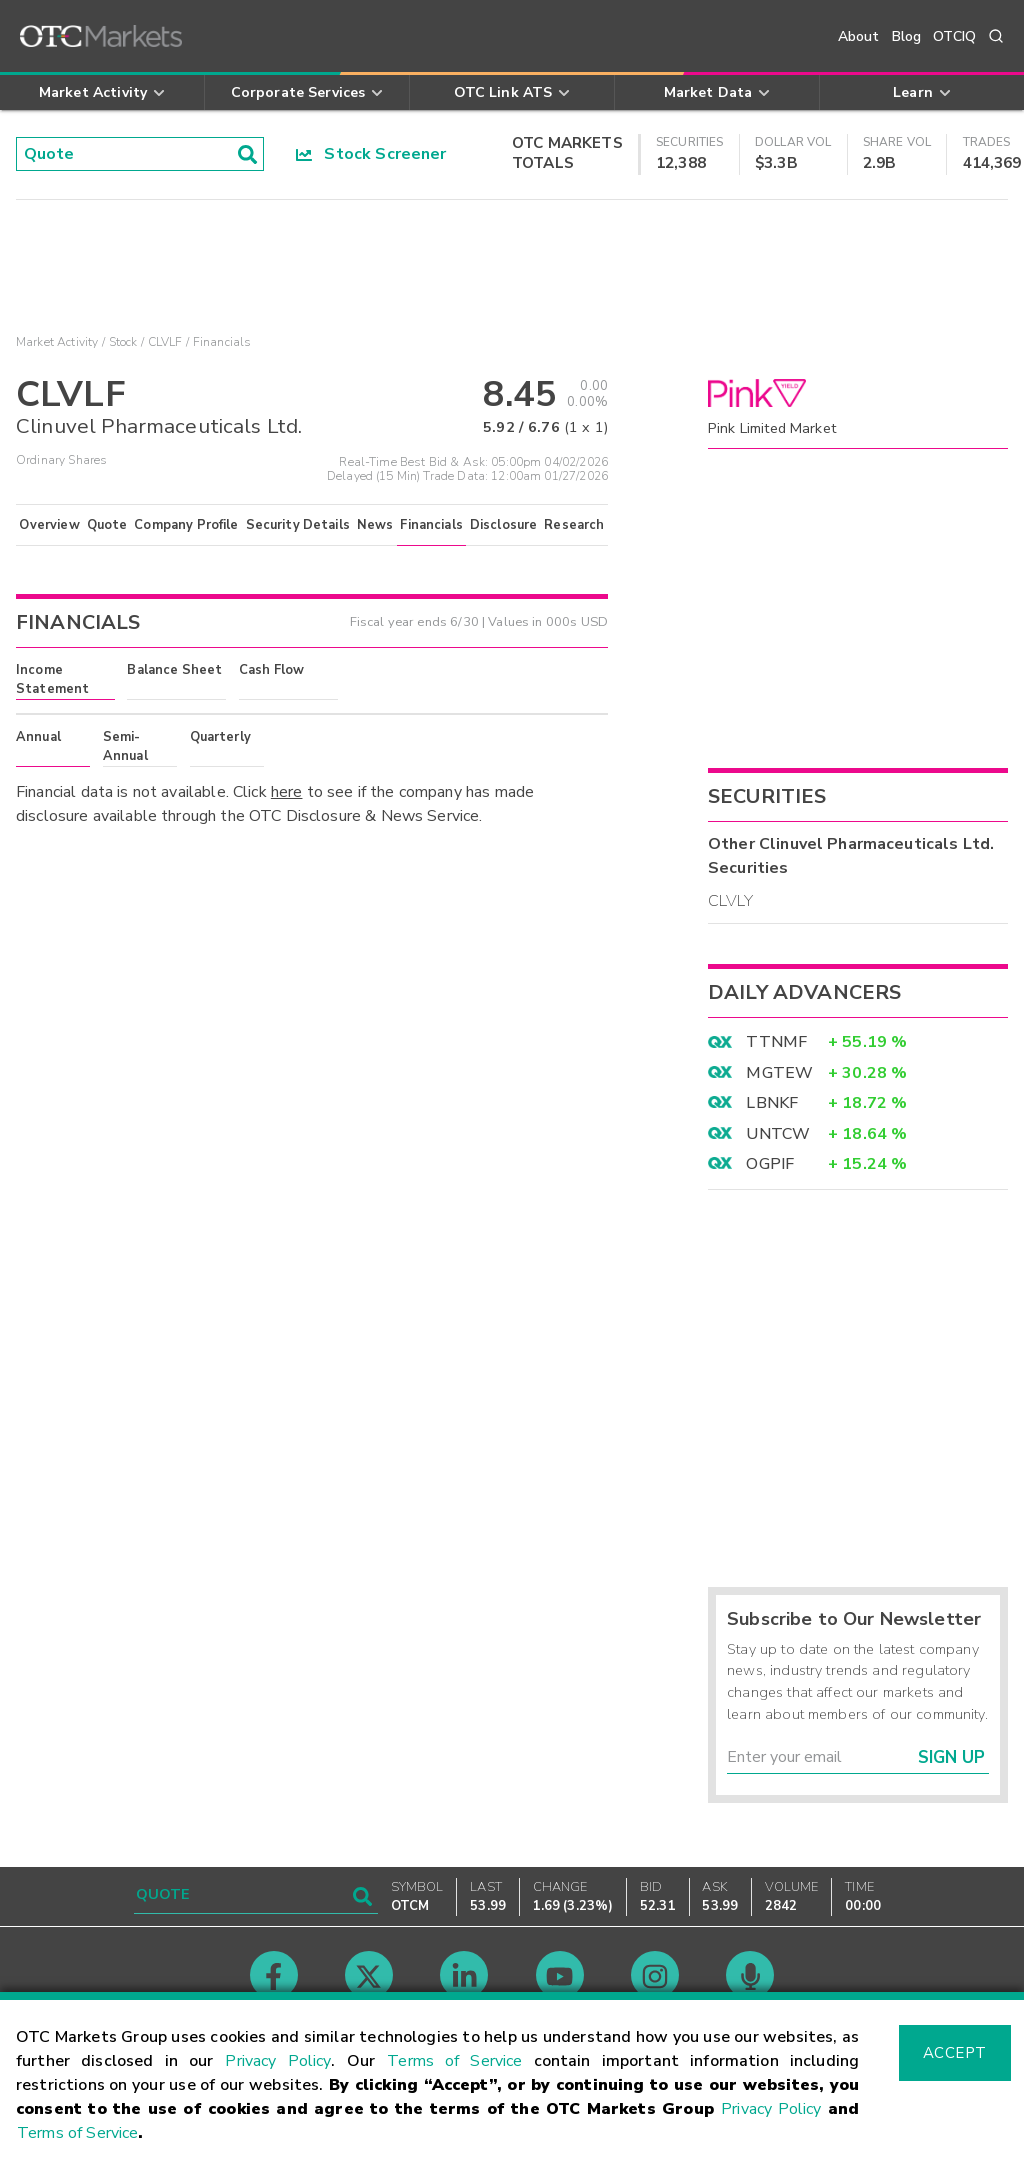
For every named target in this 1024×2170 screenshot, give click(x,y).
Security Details (298, 525)
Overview (49, 525)
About (859, 36)
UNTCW (778, 1134)
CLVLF (165, 342)
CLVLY (730, 901)
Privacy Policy (278, 2061)
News (375, 525)
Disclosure (504, 525)
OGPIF (770, 1164)
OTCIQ (954, 36)
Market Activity (57, 342)
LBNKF (772, 1103)
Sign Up (951, 1757)
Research (574, 525)
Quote (107, 525)
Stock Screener (371, 154)
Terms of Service (454, 2061)
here (287, 792)
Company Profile (186, 525)
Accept (955, 2053)
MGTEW (779, 1073)
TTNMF (776, 1042)
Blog (907, 36)
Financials (431, 525)
